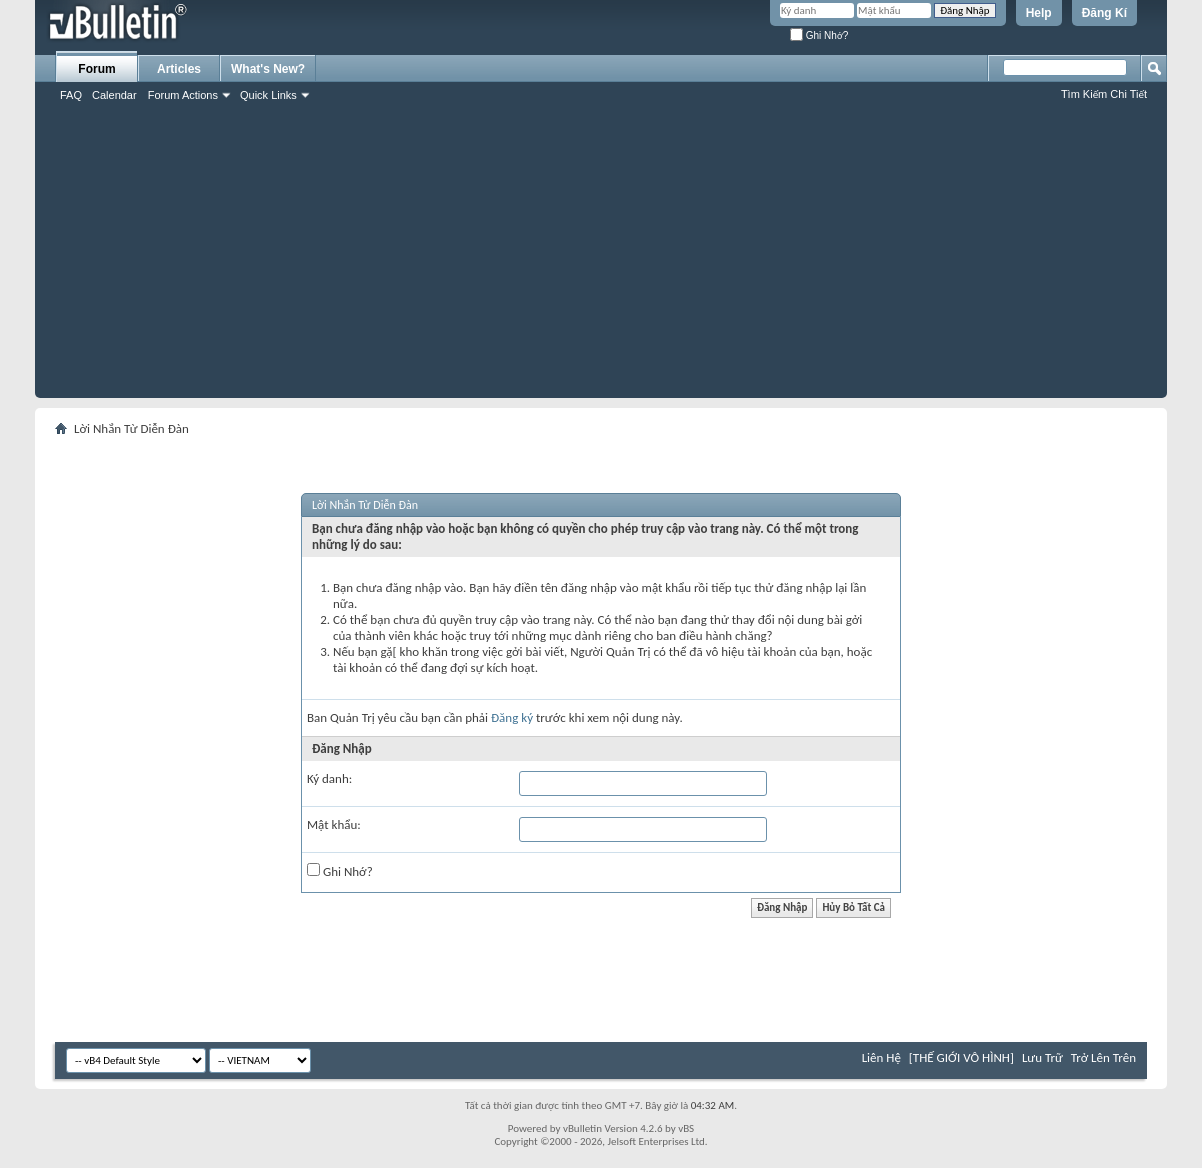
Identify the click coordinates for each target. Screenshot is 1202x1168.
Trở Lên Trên (1103, 1057)
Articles (179, 69)
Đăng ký (512, 717)
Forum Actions (183, 95)
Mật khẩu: (334, 824)
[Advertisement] (601, 258)
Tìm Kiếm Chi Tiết (1104, 94)
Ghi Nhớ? (819, 35)
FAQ (71, 95)
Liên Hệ (881, 1057)
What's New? (268, 69)
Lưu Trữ (1042, 1057)
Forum (96, 69)
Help (1039, 13)
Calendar (114, 95)
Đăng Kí (1104, 13)
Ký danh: (329, 778)
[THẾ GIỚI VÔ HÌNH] (961, 1057)
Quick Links (268, 95)
